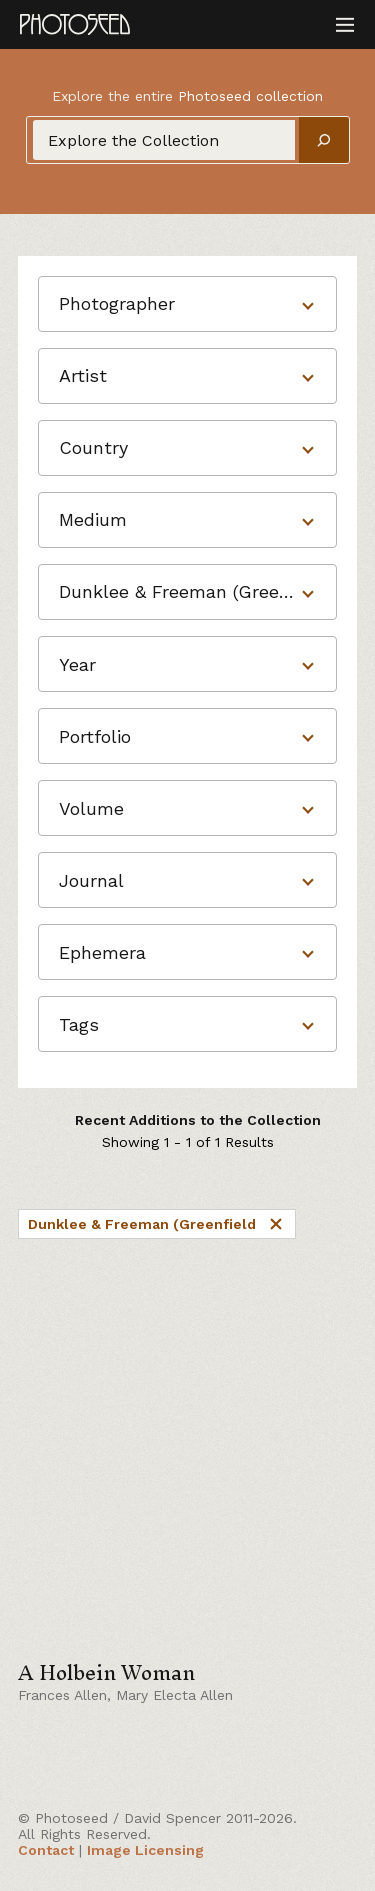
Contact (46, 1850)
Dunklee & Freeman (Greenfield (157, 1224)
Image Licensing (145, 1850)
